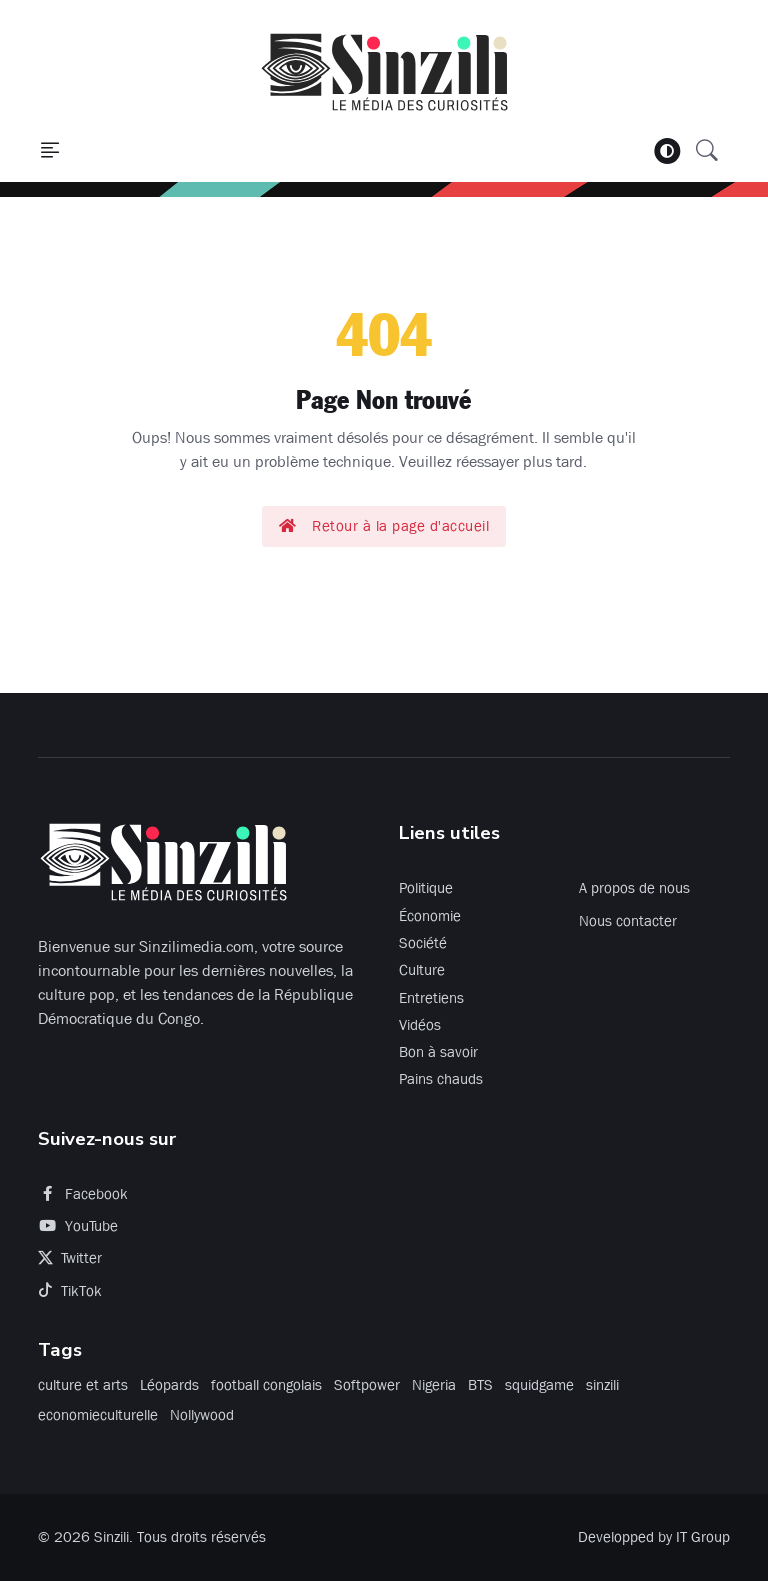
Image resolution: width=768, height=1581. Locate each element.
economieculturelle (98, 1415)
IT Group (703, 1537)
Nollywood (202, 1415)
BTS (480, 1385)
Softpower (367, 1385)
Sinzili (111, 1537)
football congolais (266, 1385)
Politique (426, 888)
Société (423, 943)
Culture (422, 970)
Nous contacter (628, 921)
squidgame (539, 1385)
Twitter (70, 1258)
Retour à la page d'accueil (384, 526)
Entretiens (431, 998)
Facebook (83, 1194)
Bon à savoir (438, 1052)
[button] (50, 151)
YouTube (78, 1226)
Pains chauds (441, 1079)
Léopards (169, 1385)
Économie (430, 916)
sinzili (602, 1385)
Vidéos (420, 1025)
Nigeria (434, 1385)
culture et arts (83, 1385)
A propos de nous (634, 888)
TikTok (70, 1291)
